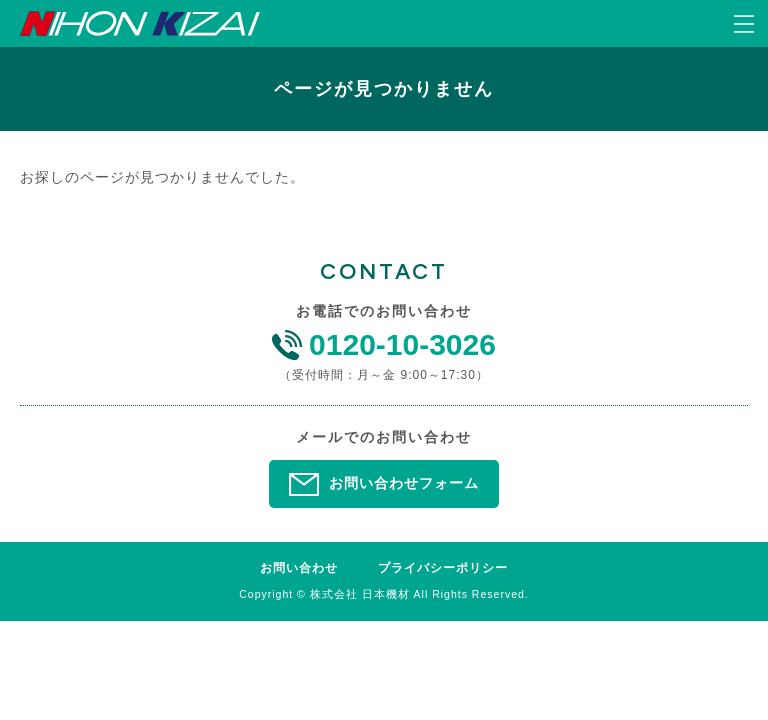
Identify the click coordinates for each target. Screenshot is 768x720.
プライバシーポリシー (443, 568)
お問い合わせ (299, 568)
